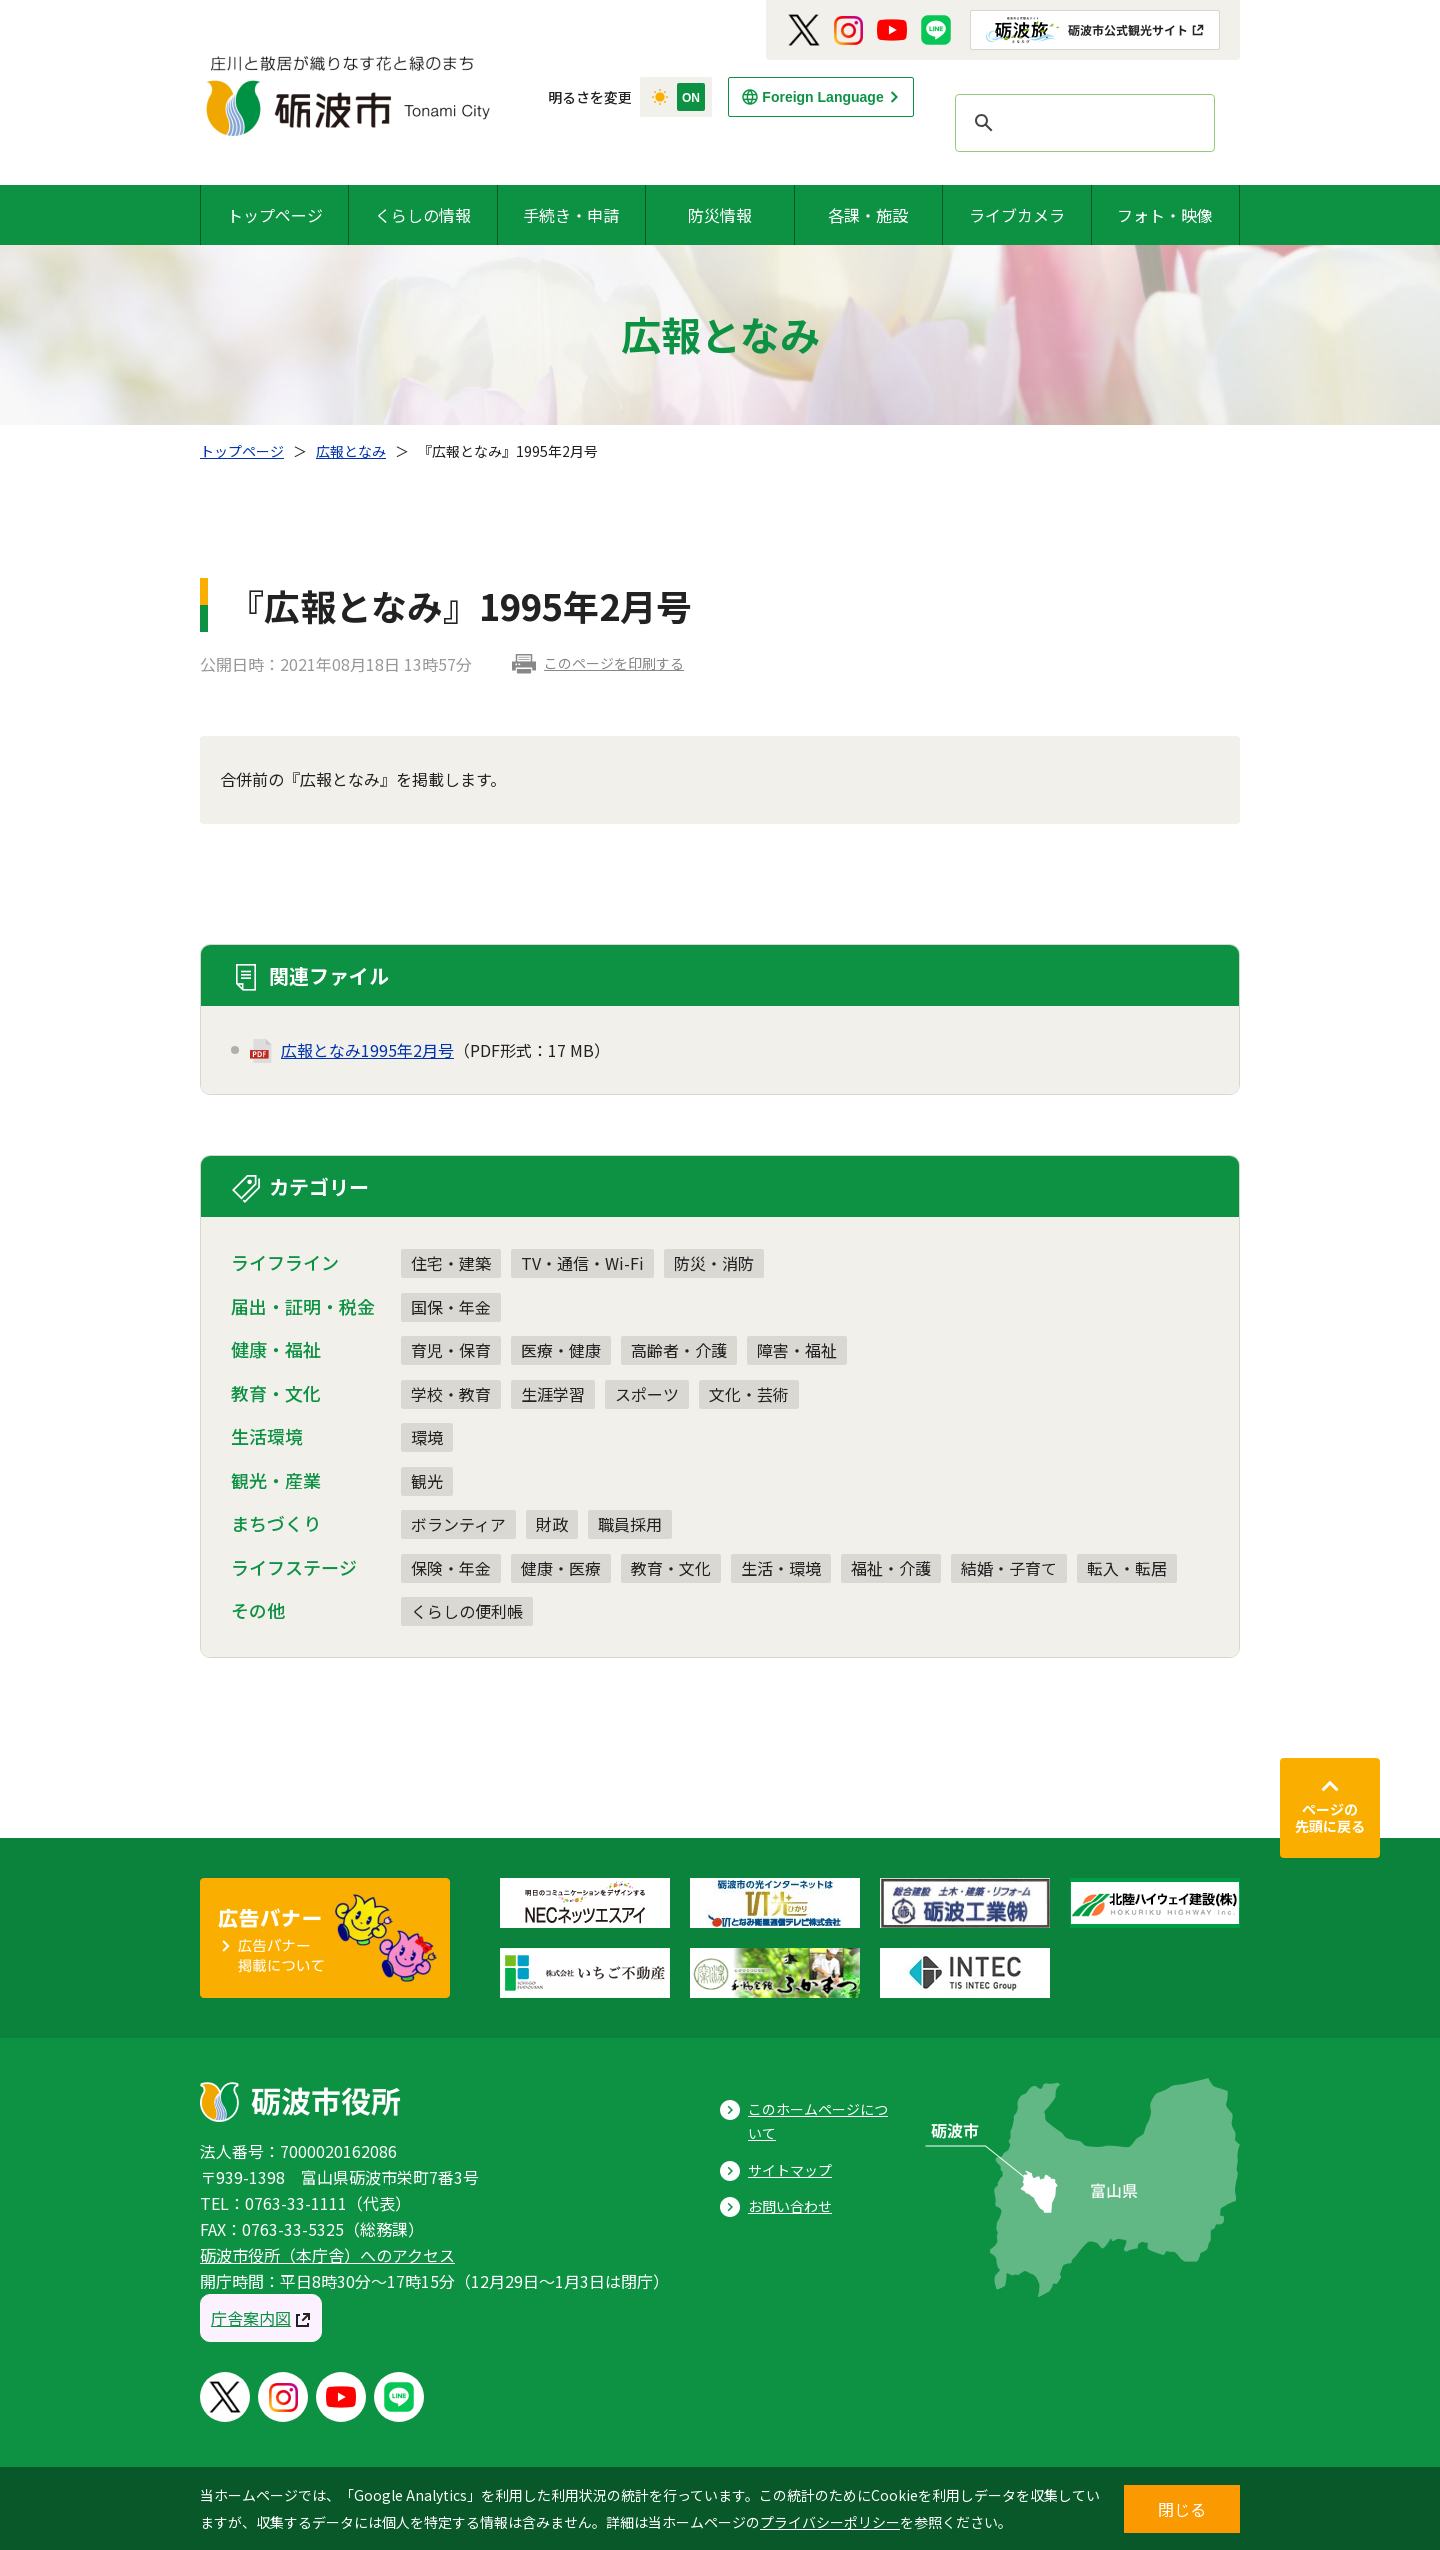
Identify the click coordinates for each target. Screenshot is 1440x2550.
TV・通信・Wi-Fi (582, 1263)
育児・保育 (451, 1350)
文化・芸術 (749, 1394)
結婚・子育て (1009, 1568)
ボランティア (458, 1524)
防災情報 (720, 215)
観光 (427, 1481)
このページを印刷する (614, 663)
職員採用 (630, 1524)
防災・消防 (714, 1263)
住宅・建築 (451, 1263)
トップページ (275, 215)
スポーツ (647, 1394)
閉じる (1182, 2509)
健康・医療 (561, 1568)
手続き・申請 (571, 215)
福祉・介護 (891, 1568)
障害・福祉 (797, 1350)
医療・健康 (561, 1350)
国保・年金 (451, 1307)
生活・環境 (781, 1568)
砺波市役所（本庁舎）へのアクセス (327, 2255)
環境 (427, 1437)
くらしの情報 (423, 215)
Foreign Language (822, 97)
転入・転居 (1127, 1568)
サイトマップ (790, 2170)
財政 (552, 1524)
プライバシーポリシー (830, 2522)
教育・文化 (671, 1568)
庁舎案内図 (251, 2318)
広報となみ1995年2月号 (367, 1050)
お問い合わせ (790, 2206)
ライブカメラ (1017, 215)
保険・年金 (451, 1568)
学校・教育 (451, 1394)
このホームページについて (818, 2121)
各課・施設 (868, 215)
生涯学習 (553, 1394)
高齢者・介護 (679, 1350)
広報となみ (351, 451)
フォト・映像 (1165, 215)
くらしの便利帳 (467, 1611)
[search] (1082, 123)
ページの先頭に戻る (1330, 1818)
